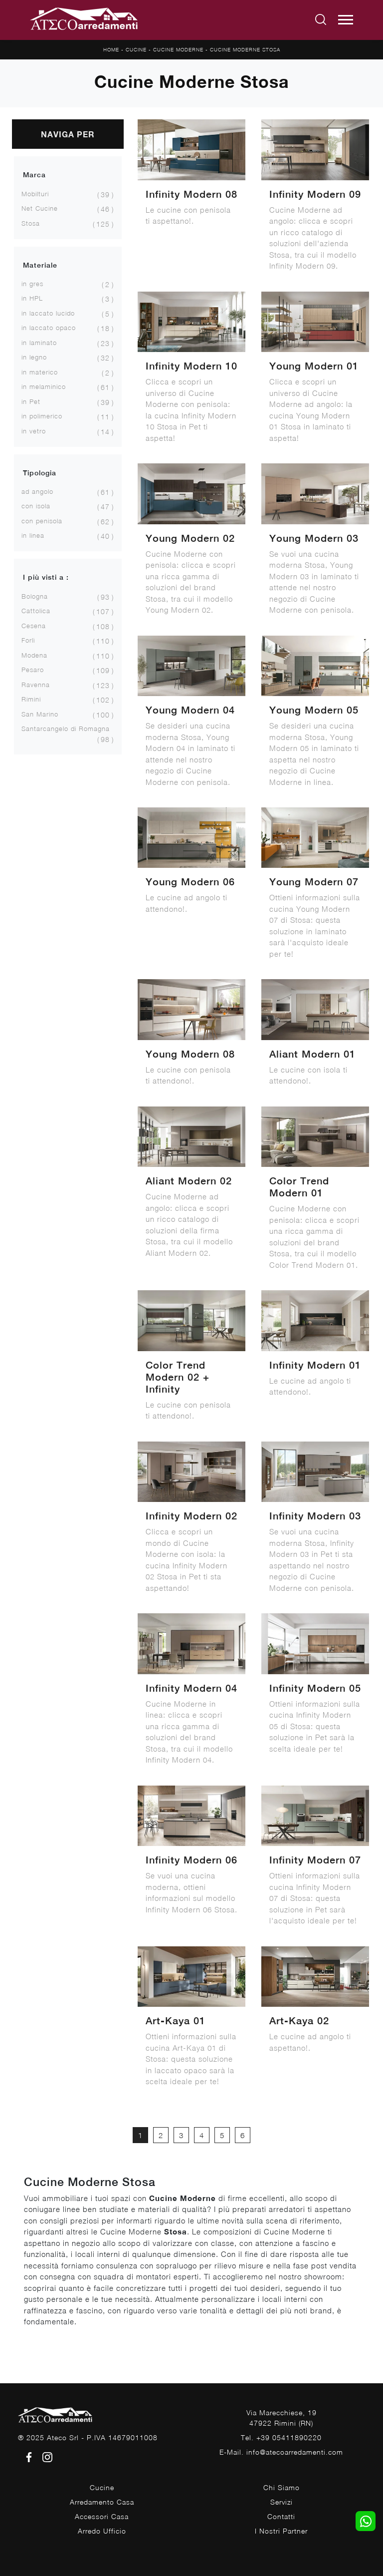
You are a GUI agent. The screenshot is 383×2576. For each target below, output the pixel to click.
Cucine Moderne (178, 49)
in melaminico (43, 386)
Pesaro (32, 670)
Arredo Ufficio (102, 2531)
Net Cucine (39, 208)
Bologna (34, 596)
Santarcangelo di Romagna (65, 729)
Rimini (31, 699)
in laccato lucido (48, 313)
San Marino (39, 714)
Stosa (30, 223)
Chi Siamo (281, 2487)
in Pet (30, 401)
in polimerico (41, 416)
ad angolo (37, 491)
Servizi (281, 2502)
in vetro (33, 431)
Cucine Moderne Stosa (245, 49)
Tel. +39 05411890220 (281, 2437)
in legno (34, 357)
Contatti (281, 2516)
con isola (35, 506)
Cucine (136, 49)
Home (111, 49)
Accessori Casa (102, 2516)
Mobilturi (35, 194)
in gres (32, 284)
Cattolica (35, 611)
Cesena (33, 626)
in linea (32, 535)
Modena (34, 655)
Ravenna (35, 685)
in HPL (32, 298)
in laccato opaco (48, 328)
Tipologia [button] (39, 473)
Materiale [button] (40, 265)
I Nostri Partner (281, 2531)
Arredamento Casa (102, 2502)
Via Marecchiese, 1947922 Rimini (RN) (281, 2417)
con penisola (41, 521)
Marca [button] (34, 175)
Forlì (28, 640)
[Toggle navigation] (345, 20)
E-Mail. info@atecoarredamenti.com (281, 2452)
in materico (39, 372)
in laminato (39, 343)
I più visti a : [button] (46, 577)
